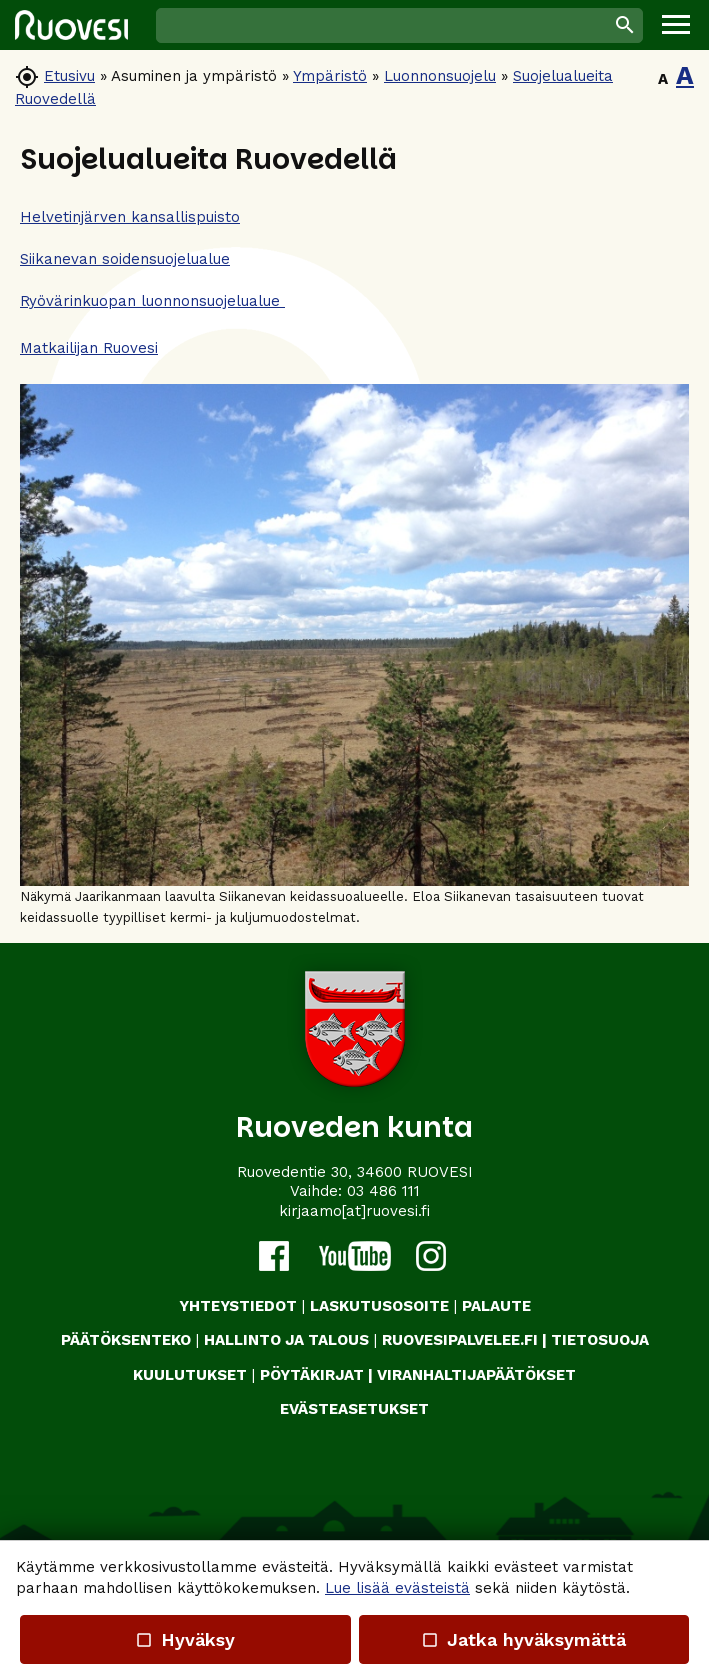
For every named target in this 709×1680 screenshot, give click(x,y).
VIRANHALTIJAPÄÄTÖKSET (476, 1375)
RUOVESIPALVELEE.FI (460, 1340)
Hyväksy (185, 1639)
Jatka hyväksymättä (523, 1639)
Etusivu (69, 76)
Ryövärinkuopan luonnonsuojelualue (152, 301)
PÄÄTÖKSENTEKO (126, 1340)
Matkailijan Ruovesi (89, 348)
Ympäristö (330, 76)
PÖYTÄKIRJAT (312, 1375)
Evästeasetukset (354, 1409)
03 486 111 (383, 1191)
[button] (676, 25)
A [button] (663, 79)
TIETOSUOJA (600, 1340)
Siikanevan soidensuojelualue (125, 259)
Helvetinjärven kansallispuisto (130, 217)
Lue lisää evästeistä (397, 1588)
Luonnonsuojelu (440, 76)
